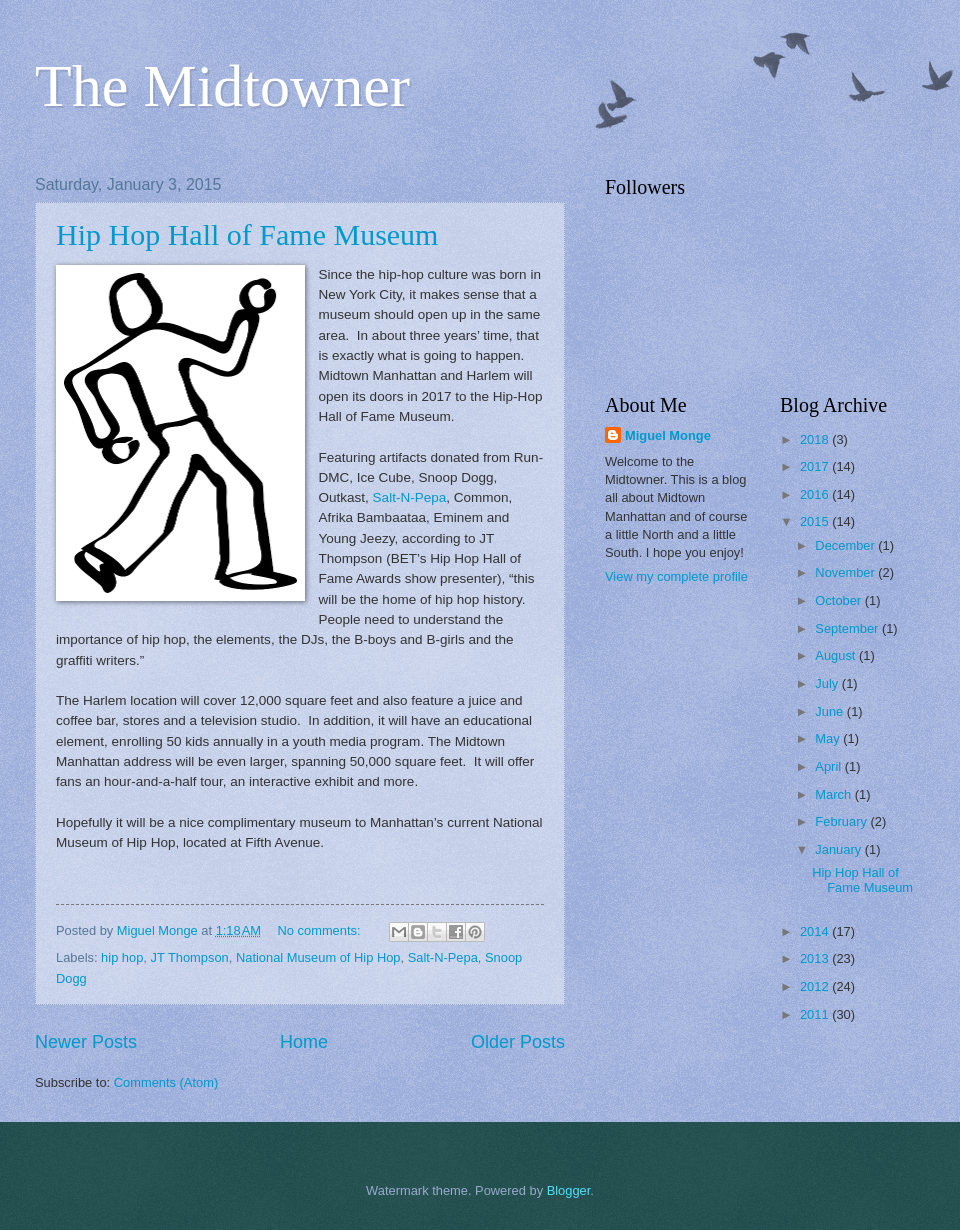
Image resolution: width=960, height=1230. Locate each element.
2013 (816, 958)
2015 (816, 521)
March (834, 794)
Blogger (569, 1190)
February (842, 821)
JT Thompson (190, 957)
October (839, 600)
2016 (816, 494)
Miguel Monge (668, 435)
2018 (816, 439)
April (829, 766)
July (828, 683)
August (837, 655)
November (846, 572)
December (846, 545)
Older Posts (518, 1042)
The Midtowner (222, 86)
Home (304, 1042)
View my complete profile (676, 576)
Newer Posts (86, 1042)
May (829, 738)
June (831, 711)
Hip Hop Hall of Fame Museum (247, 234)
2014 (816, 931)
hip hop (122, 957)
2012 (816, 986)
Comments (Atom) (166, 1082)
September (848, 628)
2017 (816, 466)
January (839, 849)
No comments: (321, 930)
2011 (816, 1014)
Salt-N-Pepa (410, 497)
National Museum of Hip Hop (318, 957)
